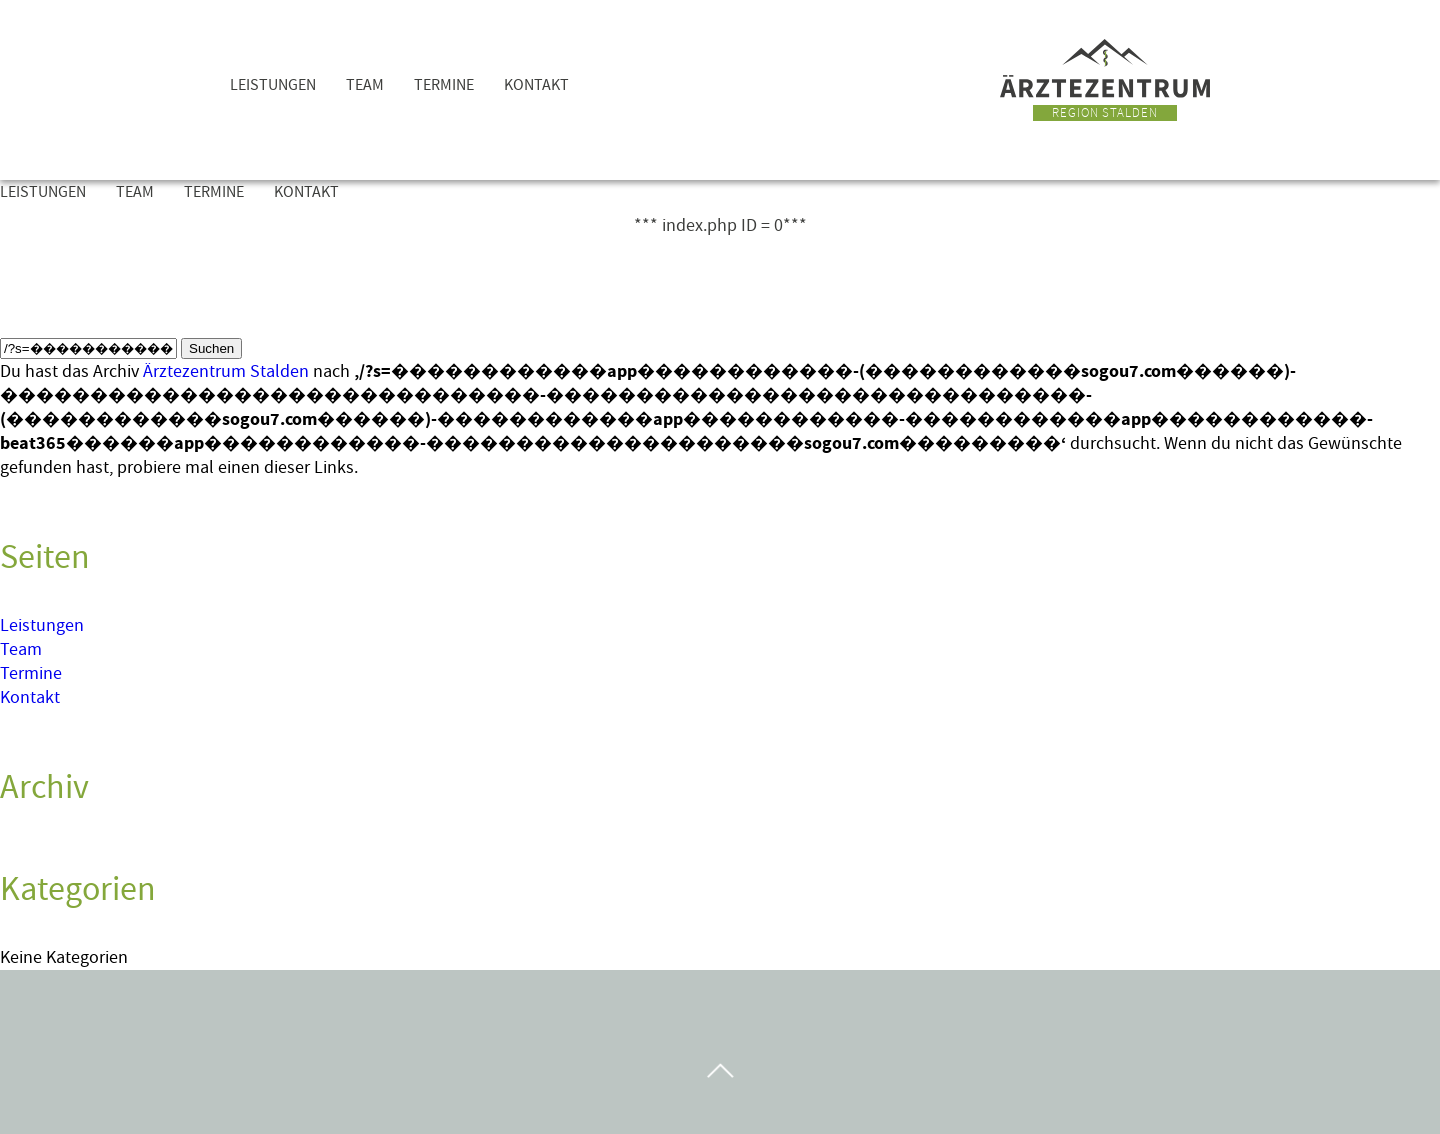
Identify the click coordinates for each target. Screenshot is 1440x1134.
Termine (444, 85)
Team (365, 85)
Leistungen (273, 85)
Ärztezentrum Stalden (226, 371)
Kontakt (536, 85)
